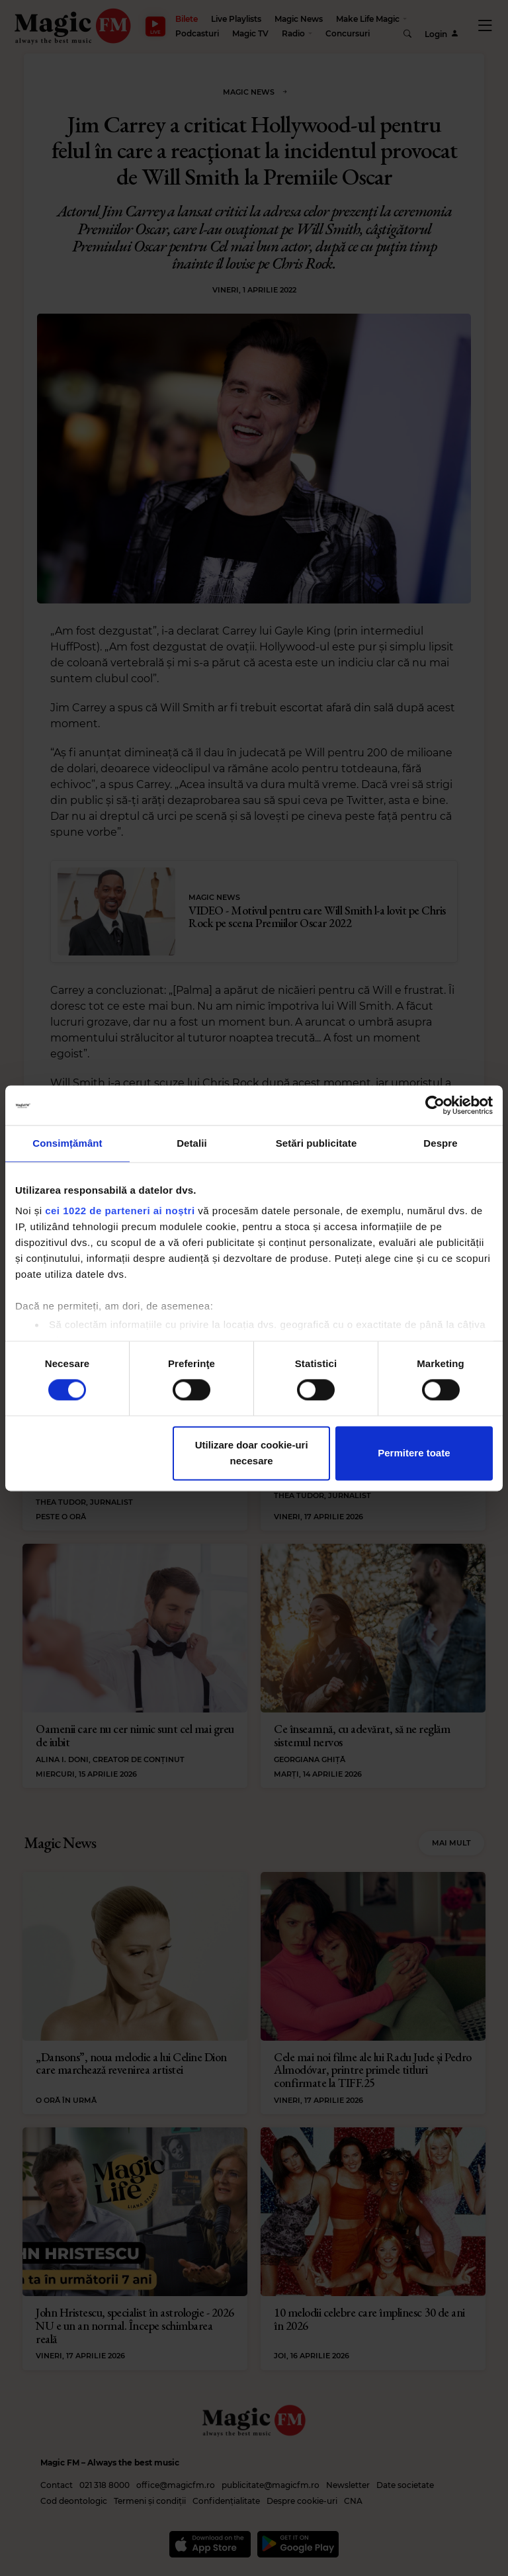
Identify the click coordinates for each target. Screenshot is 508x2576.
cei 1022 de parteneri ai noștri (119, 1210)
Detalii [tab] (192, 1143)
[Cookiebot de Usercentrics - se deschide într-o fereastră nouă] (435, 1105)
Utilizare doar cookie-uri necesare (251, 1452)
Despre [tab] (440, 1143)
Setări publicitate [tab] (316, 1143)
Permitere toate (414, 1452)
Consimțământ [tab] (67, 1143)
